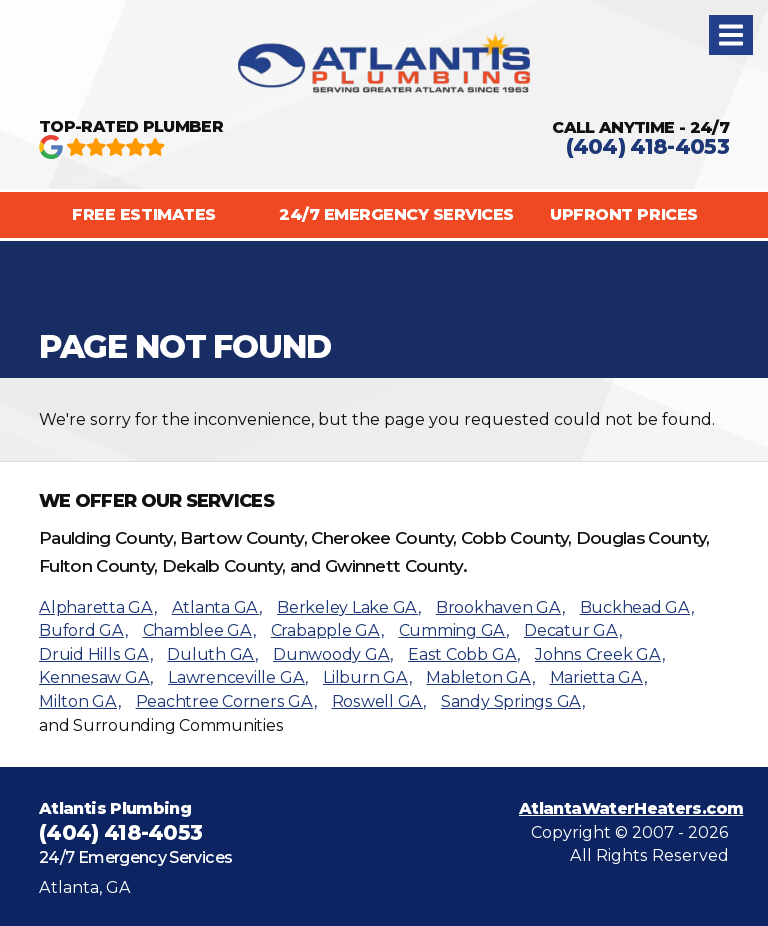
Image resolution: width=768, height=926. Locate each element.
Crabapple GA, (327, 630)
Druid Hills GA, (95, 654)
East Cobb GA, (464, 654)
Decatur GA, (572, 630)
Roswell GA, (379, 701)
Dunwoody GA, (333, 654)
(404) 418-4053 (647, 146)
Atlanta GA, (217, 607)
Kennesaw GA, (96, 677)
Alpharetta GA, (98, 607)
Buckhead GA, (637, 607)
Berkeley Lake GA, (349, 607)
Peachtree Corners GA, (226, 701)
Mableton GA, (480, 677)
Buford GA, (83, 630)
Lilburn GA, (367, 677)
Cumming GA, (454, 630)
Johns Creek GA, (599, 654)
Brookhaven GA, (500, 607)
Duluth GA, (212, 654)
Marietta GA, (598, 677)
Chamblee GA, (199, 630)
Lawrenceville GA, (238, 677)
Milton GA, (80, 701)
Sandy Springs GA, (513, 701)
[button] (731, 35)
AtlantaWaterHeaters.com (631, 808)
